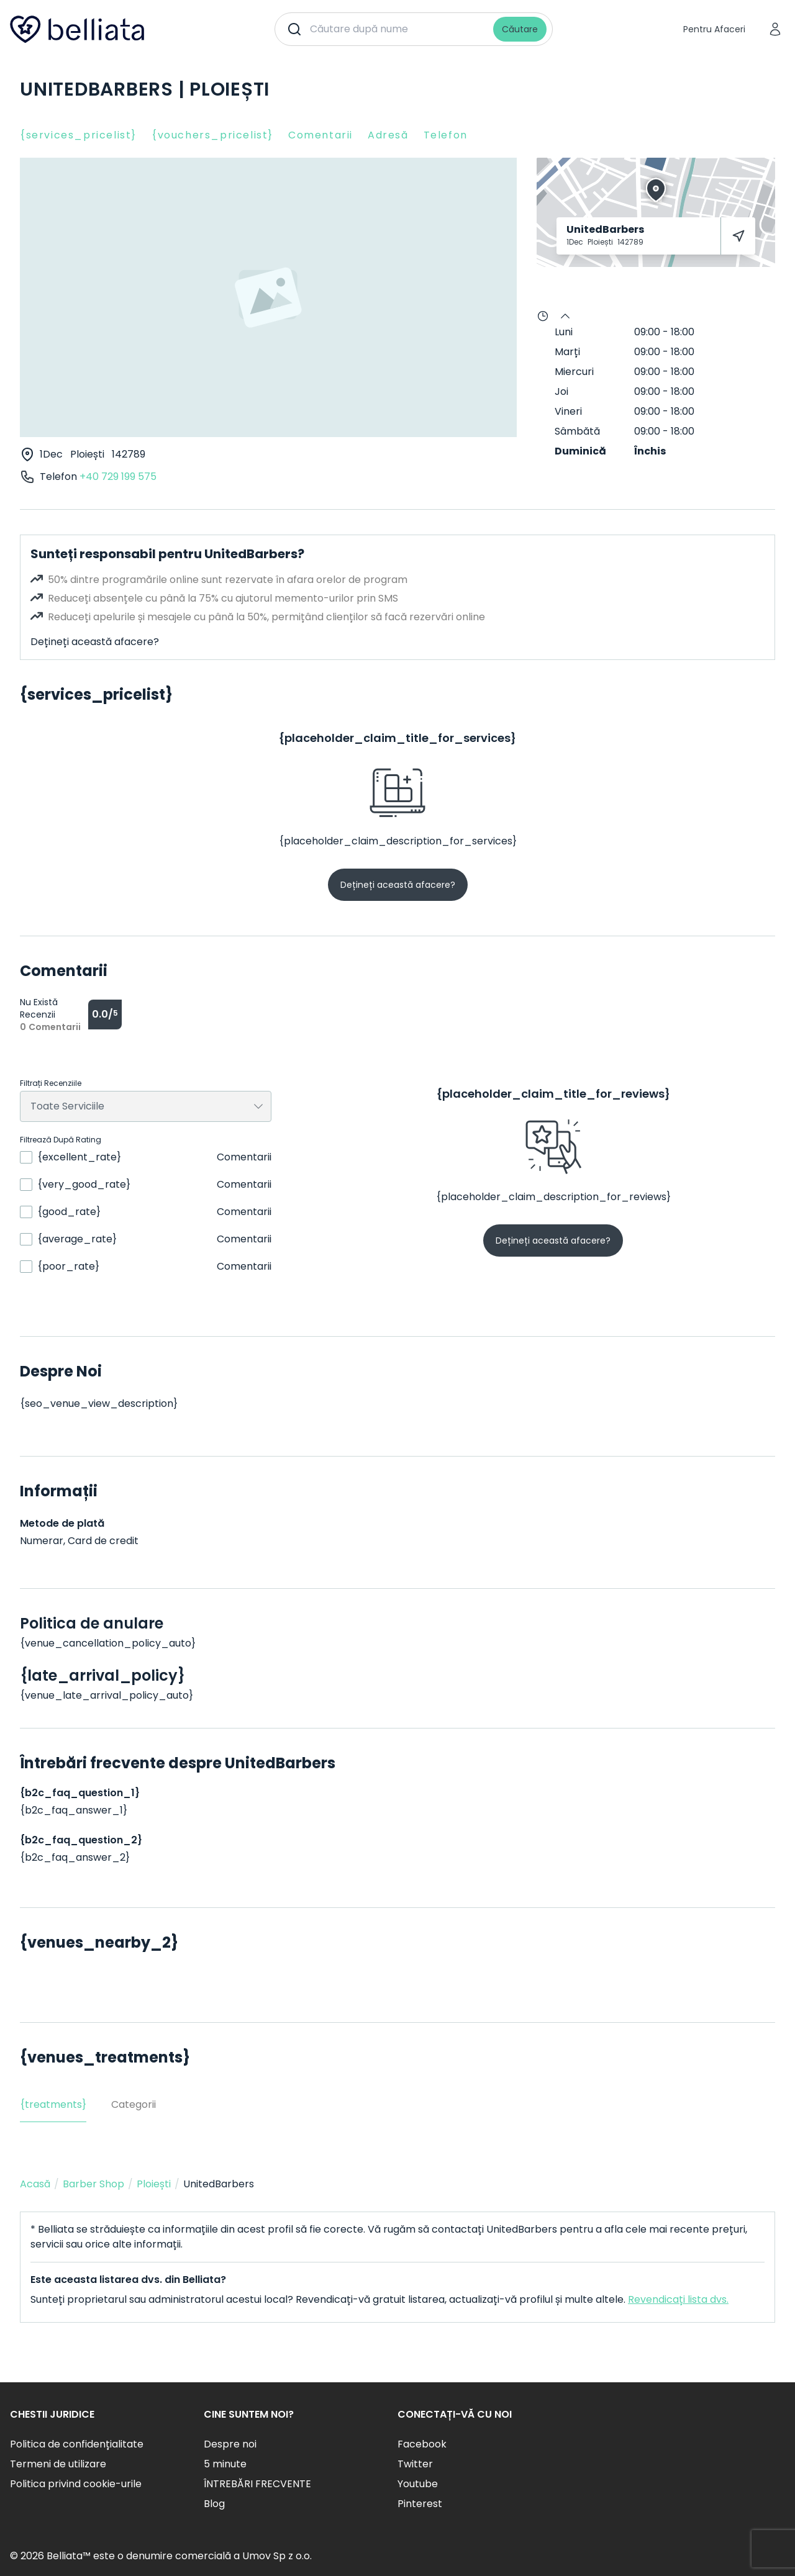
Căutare (520, 29)
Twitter (415, 2464)
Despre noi (230, 2444)
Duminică (580, 451)
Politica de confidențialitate (76, 2444)
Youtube (418, 2484)
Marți (567, 352)
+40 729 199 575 (118, 476)
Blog (214, 2504)
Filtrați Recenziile (50, 1083)
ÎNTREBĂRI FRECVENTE (257, 2484)
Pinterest (420, 2504)
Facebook (422, 2444)
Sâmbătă (577, 431)
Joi (561, 391)
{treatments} (53, 2104)
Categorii (133, 2104)
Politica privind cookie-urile (76, 2484)
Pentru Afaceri (714, 29)
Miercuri (574, 371)
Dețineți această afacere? (94, 642)
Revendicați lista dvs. (678, 2299)
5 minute (225, 2464)
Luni (564, 332)
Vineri (568, 411)
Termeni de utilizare (58, 2464)
